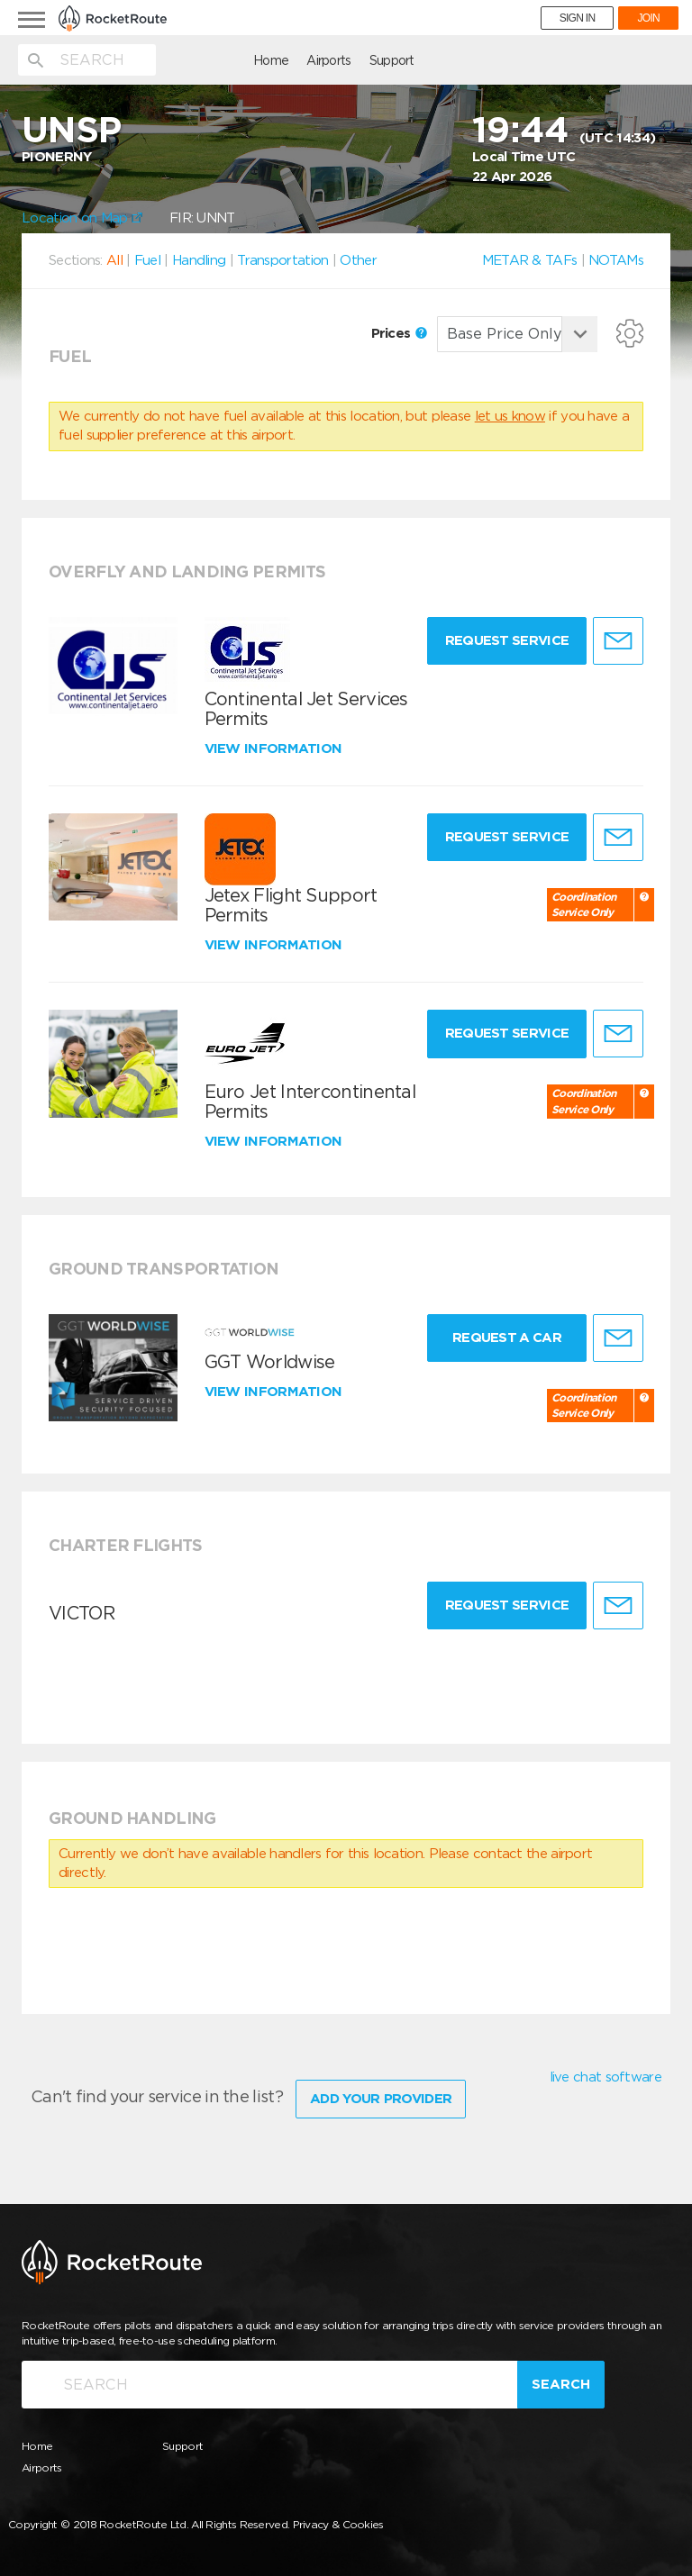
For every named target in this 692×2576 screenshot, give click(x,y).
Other (358, 260)
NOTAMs (615, 260)
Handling (198, 260)
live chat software (605, 2077)
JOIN (648, 18)
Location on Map (82, 218)
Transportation (282, 260)
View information (275, 748)
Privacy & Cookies (338, 2521)
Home (175, 60)
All (114, 260)
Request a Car (503, 1337)
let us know (510, 416)
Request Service (503, 640)
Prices (399, 333)
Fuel (147, 260)
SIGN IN (578, 18)
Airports (233, 60)
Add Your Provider (380, 2096)
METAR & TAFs (530, 260)
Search (561, 2380)
